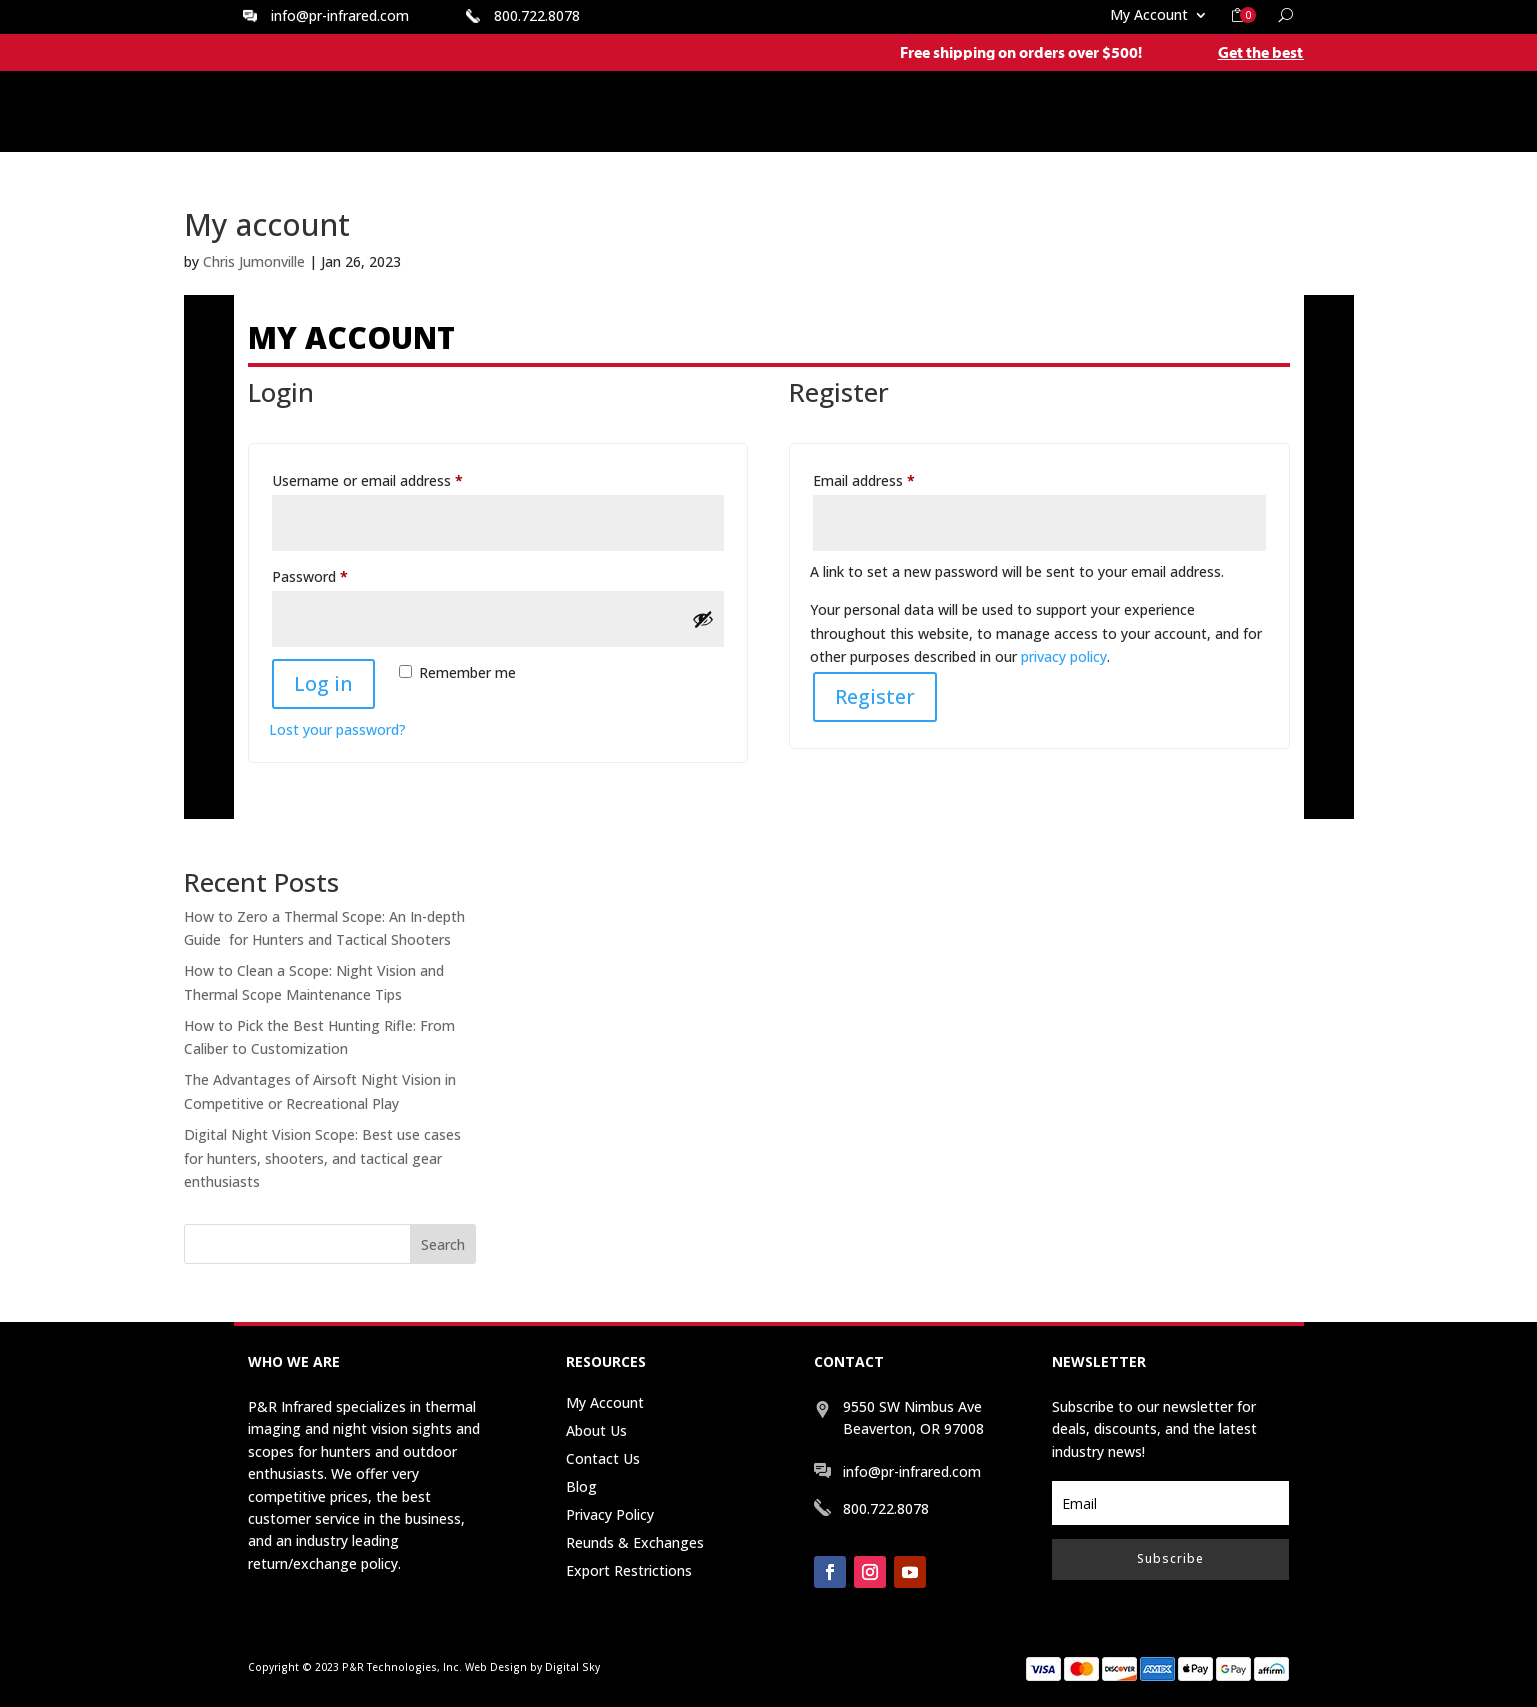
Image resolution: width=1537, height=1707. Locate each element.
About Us (596, 1430)
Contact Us (603, 1458)
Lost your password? (337, 729)
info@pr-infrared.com (340, 15)
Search (443, 1244)
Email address (892, 478)
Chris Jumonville (254, 261)
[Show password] (703, 619)
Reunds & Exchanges (635, 1542)
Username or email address (395, 478)
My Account (1149, 16)
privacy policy (1064, 656)
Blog (581, 1486)
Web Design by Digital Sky (532, 1667)
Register (875, 696)
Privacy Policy (610, 1514)
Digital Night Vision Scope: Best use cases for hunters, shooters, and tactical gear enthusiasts (322, 1158)
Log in (323, 683)
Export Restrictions (629, 1570)
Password (338, 574)
